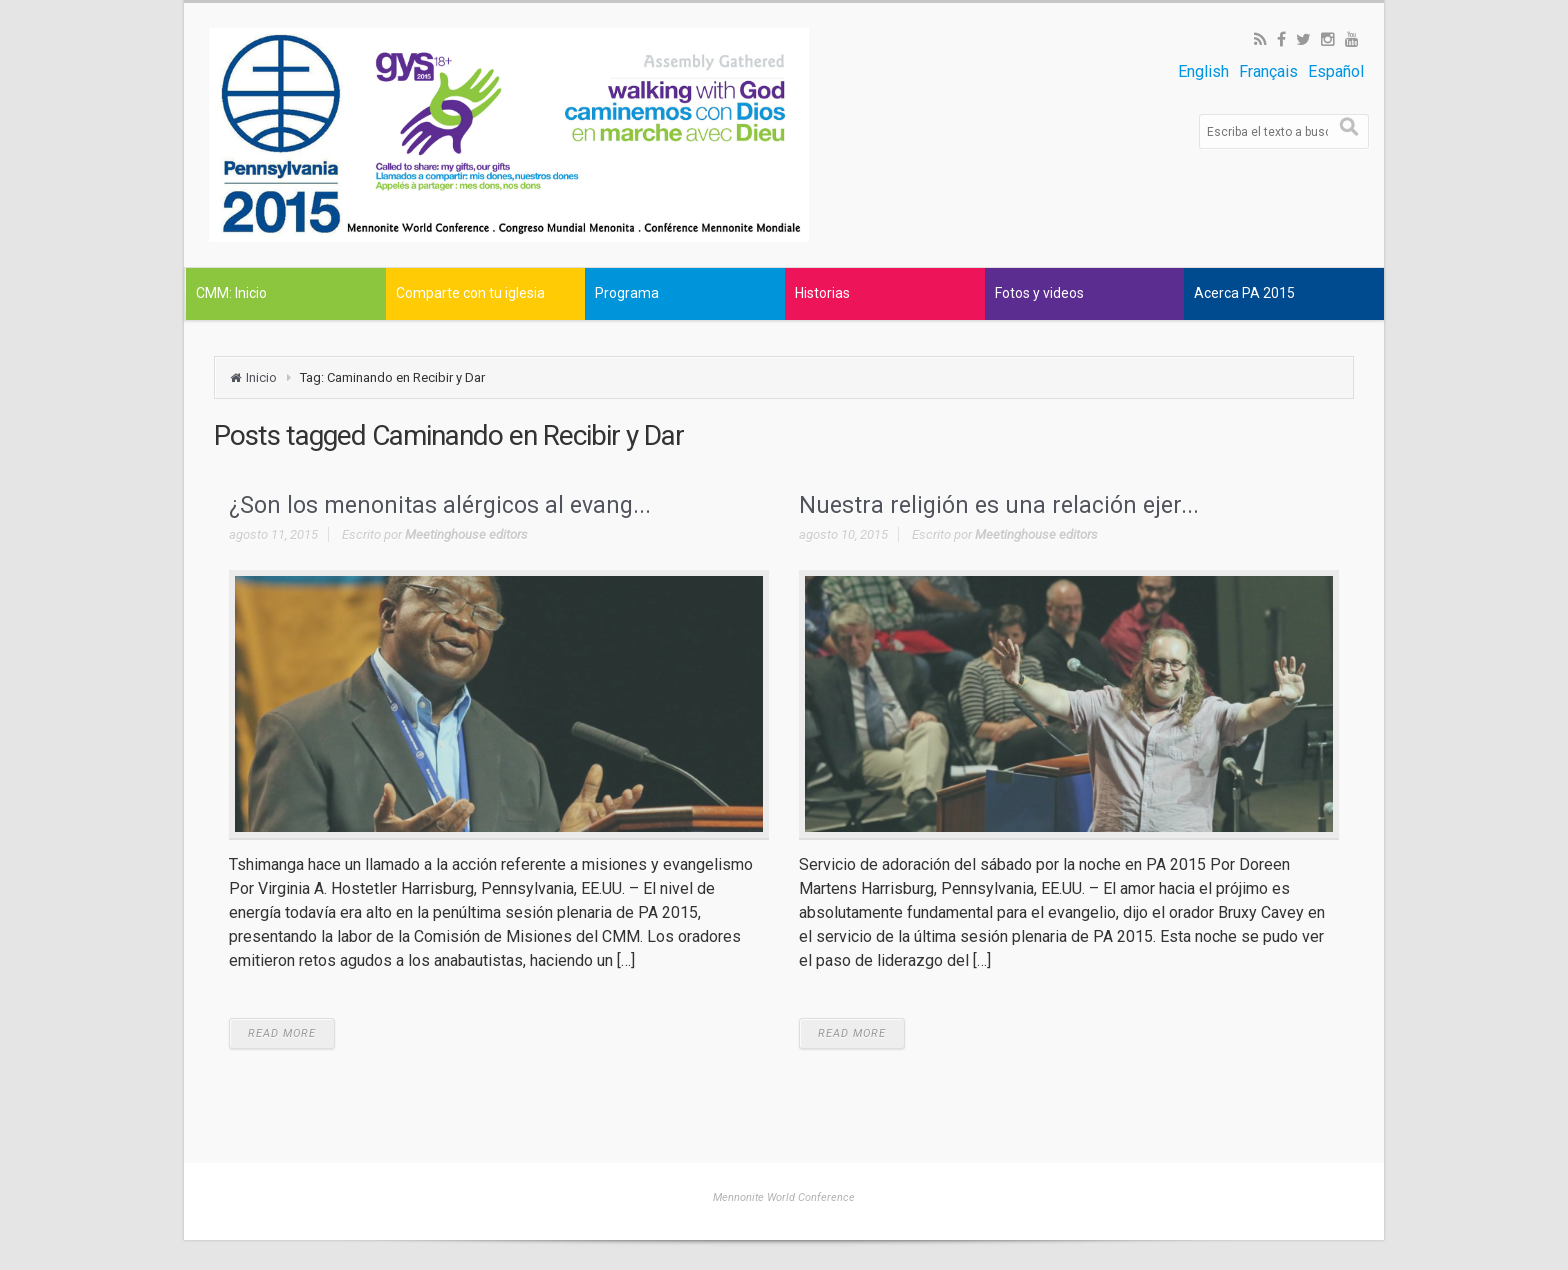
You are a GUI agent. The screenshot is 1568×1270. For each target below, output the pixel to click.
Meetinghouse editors (466, 534)
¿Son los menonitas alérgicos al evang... (440, 505)
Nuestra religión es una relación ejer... (999, 505)
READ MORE (282, 1033)
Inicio (261, 377)
